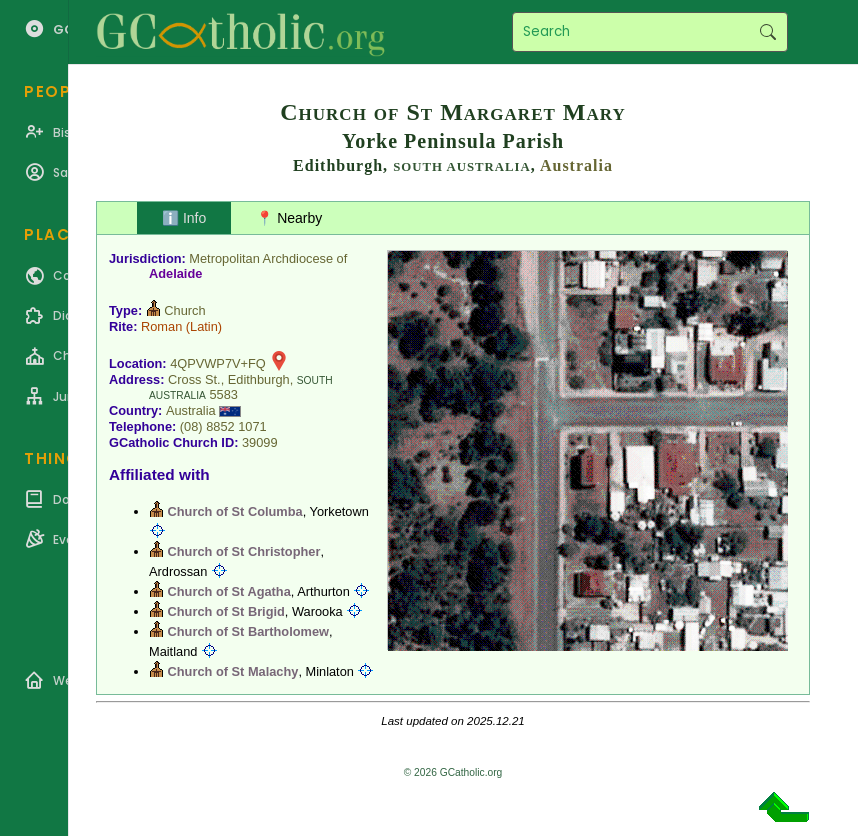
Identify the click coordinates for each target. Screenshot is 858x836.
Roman (161, 326)
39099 (260, 442)
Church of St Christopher (244, 551)
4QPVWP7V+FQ (218, 363)
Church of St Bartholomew (248, 631)
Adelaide (175, 273)
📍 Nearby (289, 218)
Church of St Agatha (229, 591)
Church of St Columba (235, 511)
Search (767, 32)
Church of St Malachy (233, 671)
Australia (576, 165)
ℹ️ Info (184, 218)
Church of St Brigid (226, 611)
